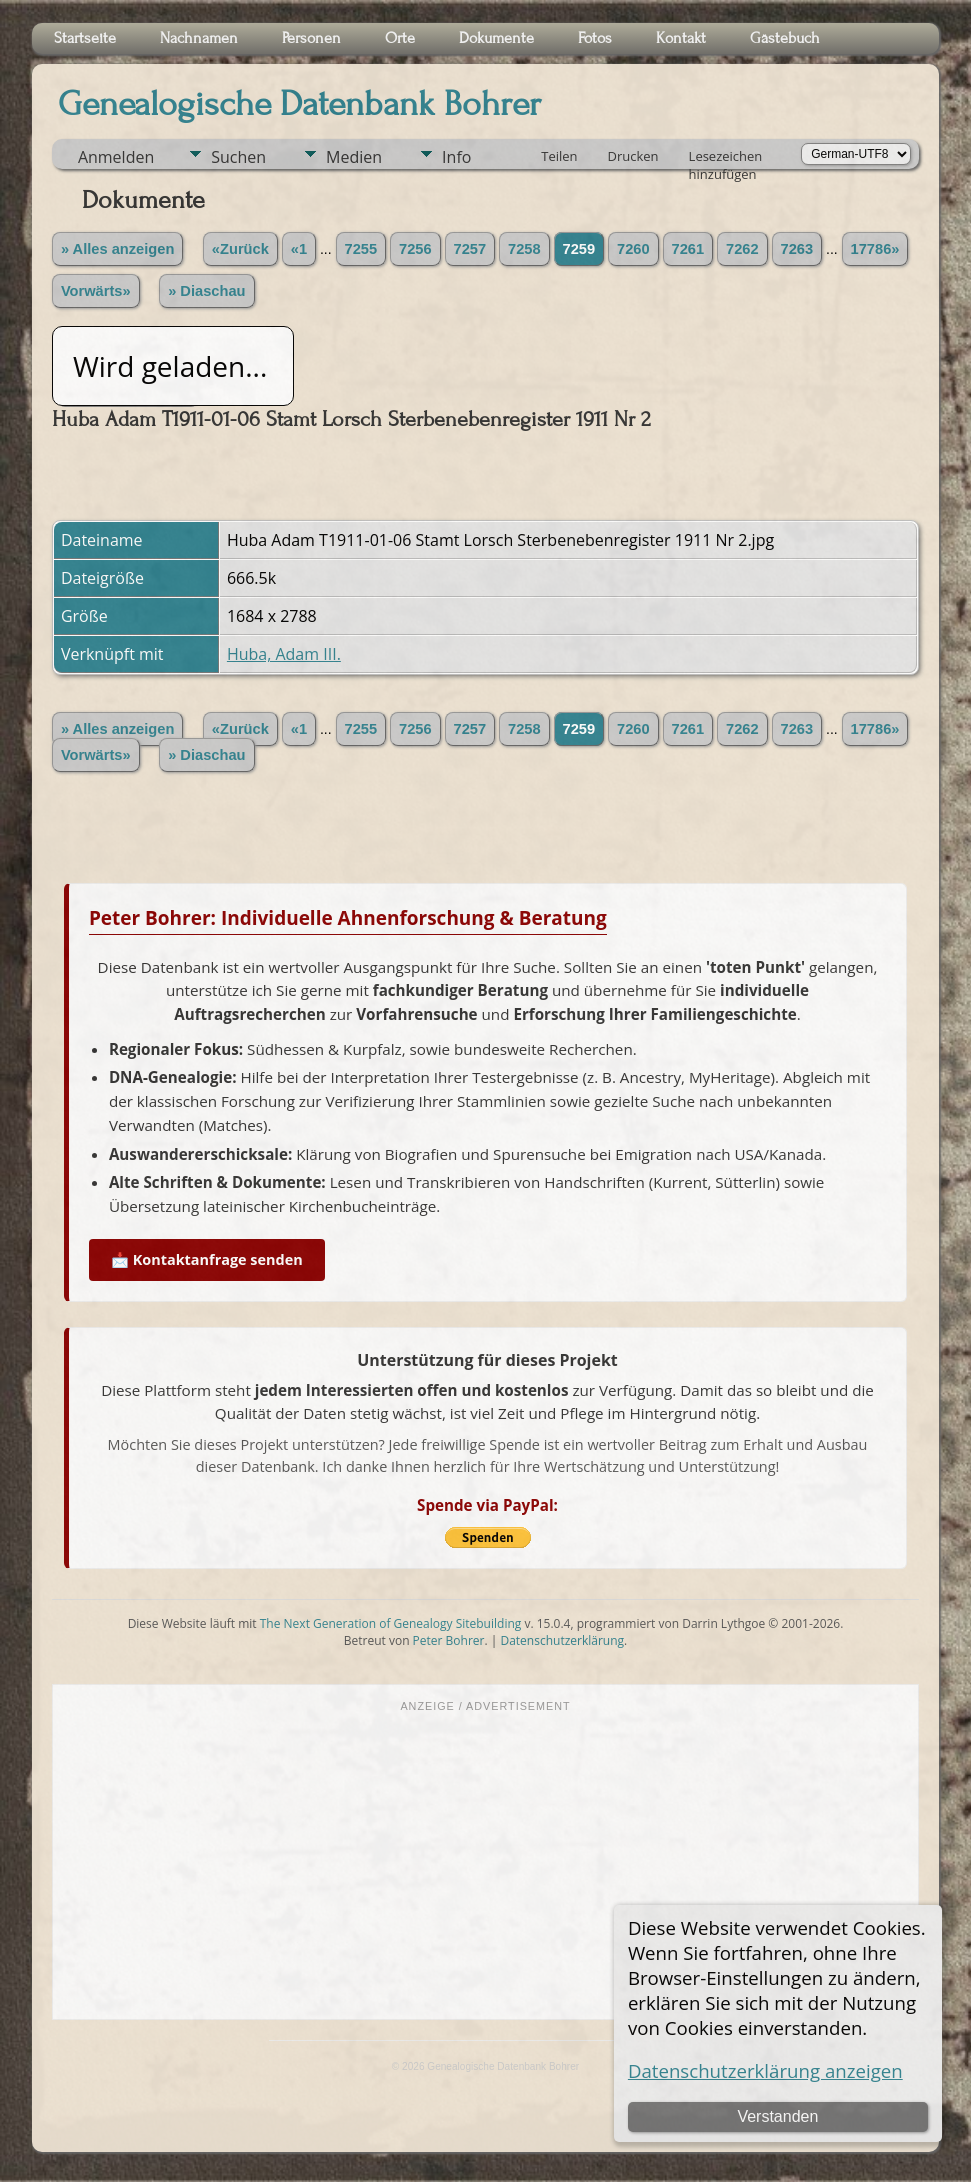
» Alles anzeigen (118, 249)
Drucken (633, 156)
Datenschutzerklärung (562, 1640)
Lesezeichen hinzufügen (726, 158)
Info (456, 157)
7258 (524, 249)
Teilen (559, 156)
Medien (354, 157)
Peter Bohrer (449, 1640)
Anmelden (116, 157)
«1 (299, 249)
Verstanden (777, 2116)
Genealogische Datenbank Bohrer (299, 104)
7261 (688, 249)
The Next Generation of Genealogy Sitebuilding (391, 1623)
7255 (361, 249)
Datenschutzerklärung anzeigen (765, 2070)
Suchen (238, 157)
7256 (415, 249)
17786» (875, 249)
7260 (633, 249)
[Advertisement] (485, 1864)
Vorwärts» (96, 291)
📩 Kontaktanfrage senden (207, 1259)
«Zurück (240, 249)
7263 (797, 249)
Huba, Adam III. (284, 654)
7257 (470, 249)
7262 (742, 249)
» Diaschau (206, 291)
